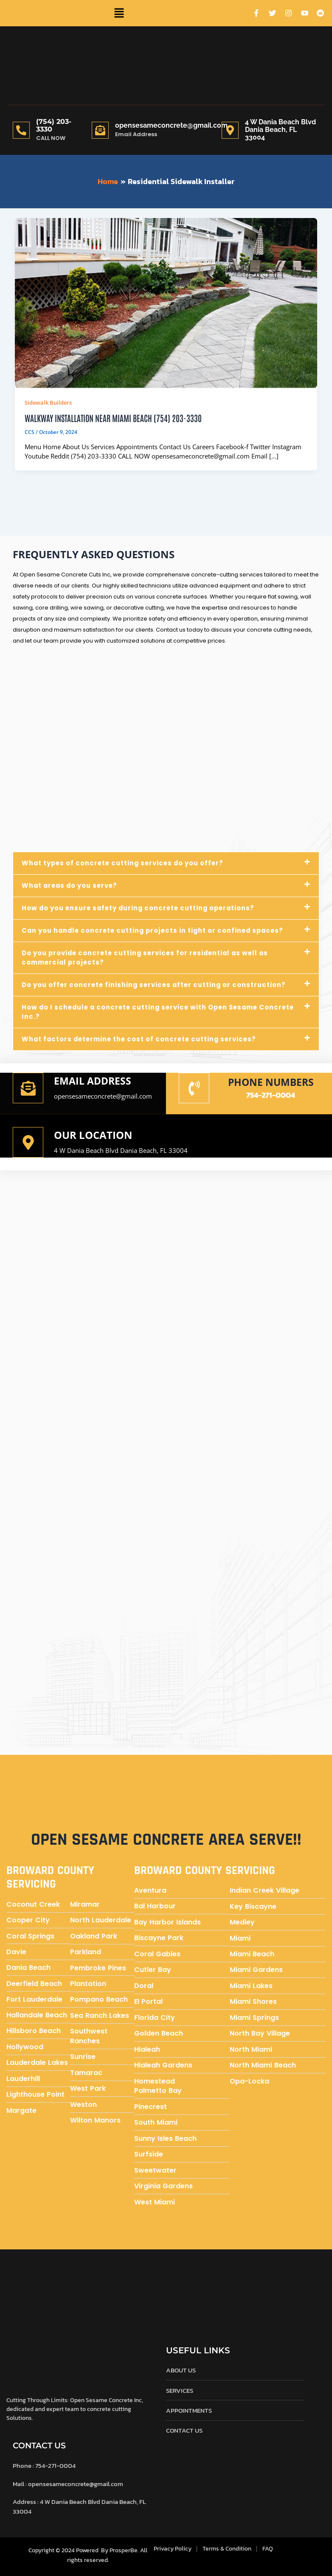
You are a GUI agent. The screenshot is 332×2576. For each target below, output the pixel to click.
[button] (119, 13)
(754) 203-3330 (53, 125)
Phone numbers (270, 1081)
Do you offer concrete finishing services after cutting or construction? (156, 984)
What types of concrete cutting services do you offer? (125, 862)
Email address (94, 1080)
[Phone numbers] (194, 1087)
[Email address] (28, 1087)
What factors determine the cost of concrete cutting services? (142, 1038)
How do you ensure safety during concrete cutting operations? (142, 907)
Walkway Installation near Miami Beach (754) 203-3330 (113, 418)
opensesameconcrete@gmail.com (171, 125)
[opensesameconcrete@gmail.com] (100, 130)
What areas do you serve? (71, 885)
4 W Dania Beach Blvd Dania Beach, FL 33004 (121, 1150)
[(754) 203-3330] (21, 130)
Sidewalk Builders (48, 402)
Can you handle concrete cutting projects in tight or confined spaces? (156, 930)
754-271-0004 (270, 1094)
